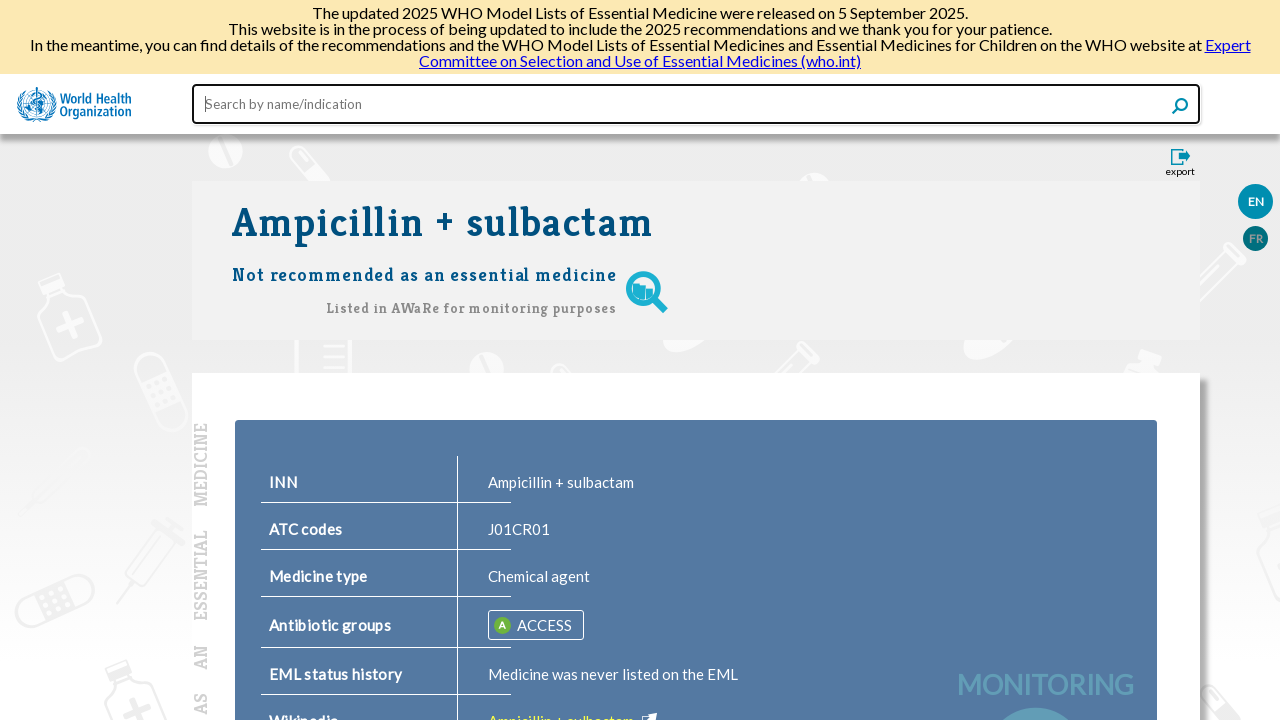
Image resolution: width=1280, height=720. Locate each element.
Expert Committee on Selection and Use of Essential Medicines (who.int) (835, 52)
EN (1256, 201)
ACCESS (543, 625)
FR (1256, 238)
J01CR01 (519, 529)
